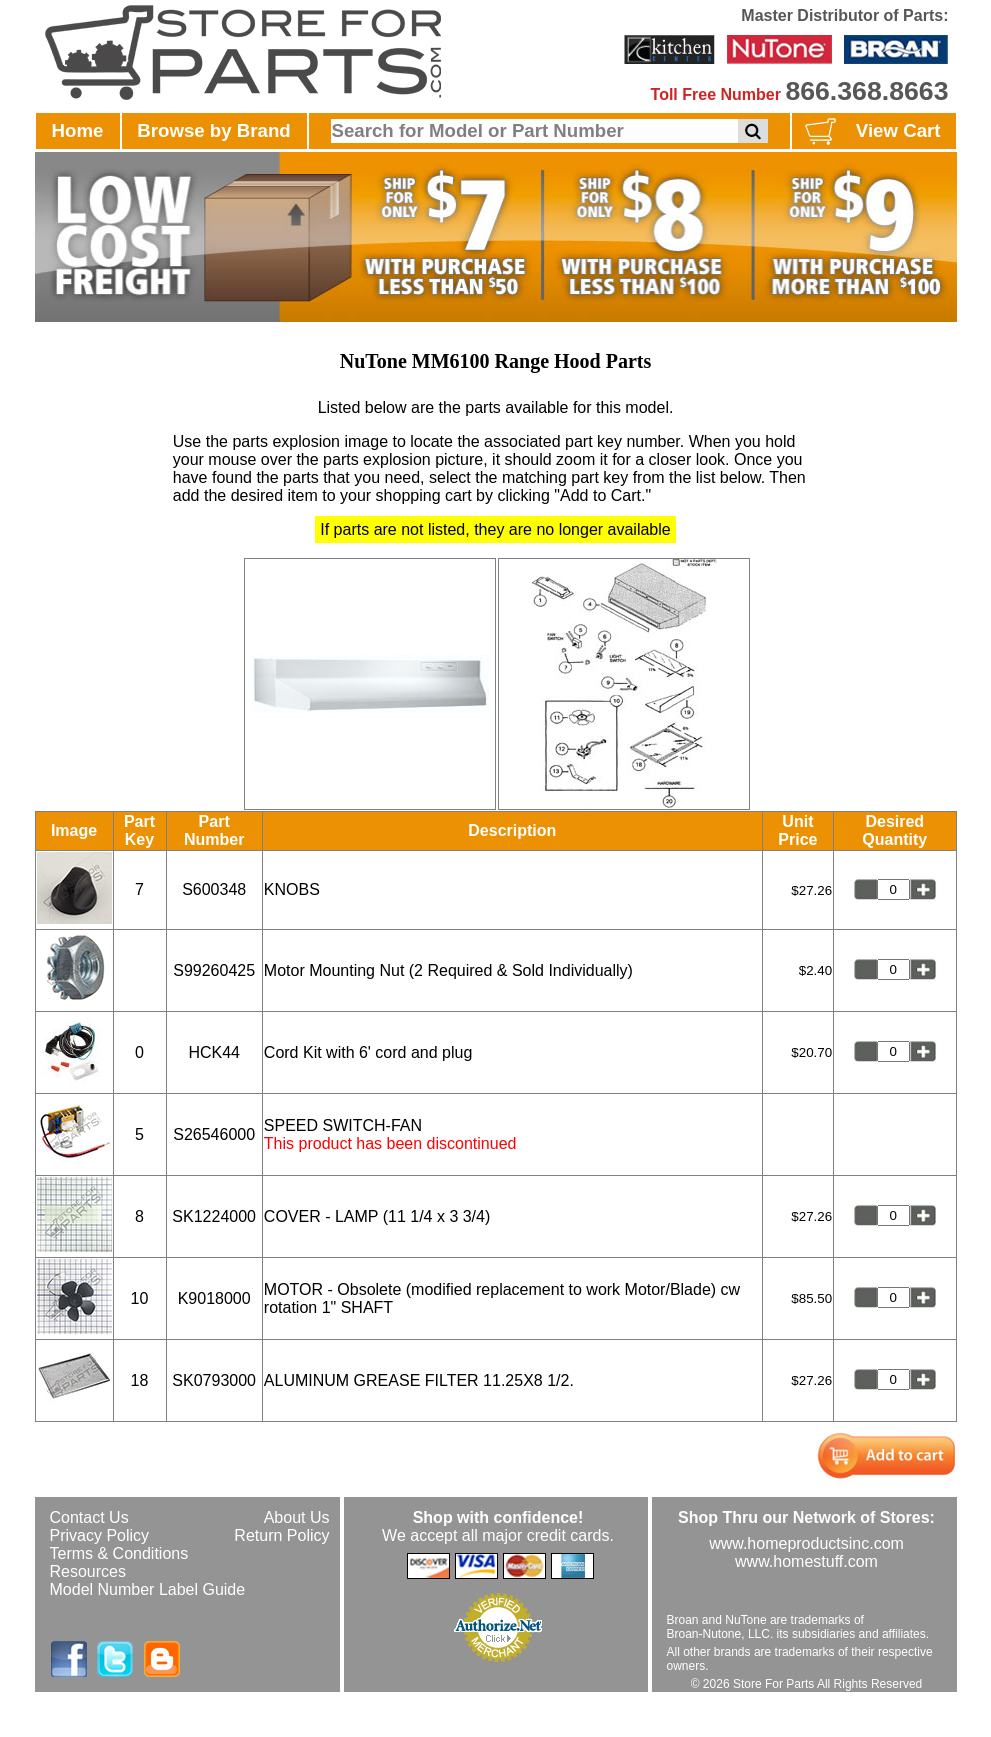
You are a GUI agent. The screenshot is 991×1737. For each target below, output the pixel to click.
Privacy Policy (100, 1535)
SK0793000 (214, 1380)
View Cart (870, 132)
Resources (88, 1571)
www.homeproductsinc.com (806, 1543)
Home (78, 130)
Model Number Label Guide (148, 1589)
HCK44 (214, 1052)
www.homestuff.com (806, 1561)
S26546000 (214, 1134)
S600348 (214, 889)
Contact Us (89, 1517)
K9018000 (214, 1298)
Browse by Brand (213, 130)
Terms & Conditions (119, 1553)
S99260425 (214, 970)
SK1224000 (214, 1216)
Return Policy (281, 1535)
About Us (297, 1517)
